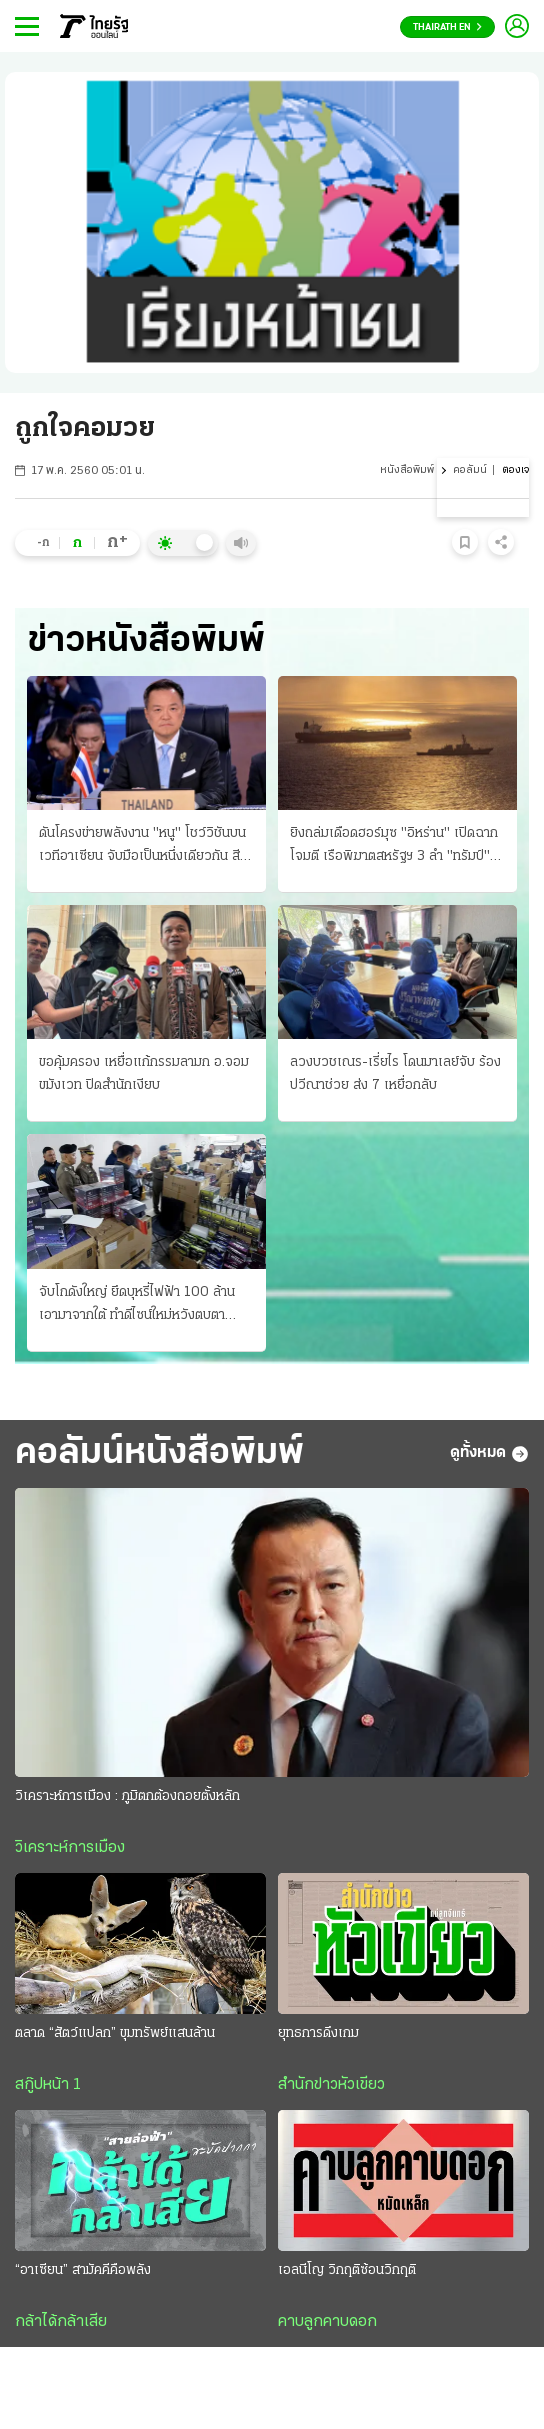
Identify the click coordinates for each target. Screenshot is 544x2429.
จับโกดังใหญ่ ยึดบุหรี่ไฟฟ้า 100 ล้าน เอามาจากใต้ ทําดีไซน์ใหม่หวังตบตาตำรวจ (137, 1306)
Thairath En (447, 27)
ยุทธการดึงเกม (318, 2033)
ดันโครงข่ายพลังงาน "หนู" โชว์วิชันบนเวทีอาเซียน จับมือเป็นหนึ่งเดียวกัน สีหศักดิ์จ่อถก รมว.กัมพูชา (143, 847)
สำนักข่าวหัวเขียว (331, 2085)
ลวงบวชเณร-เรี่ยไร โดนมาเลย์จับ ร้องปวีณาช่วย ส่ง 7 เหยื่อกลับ (395, 1074)
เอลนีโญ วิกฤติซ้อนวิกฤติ (347, 2270)
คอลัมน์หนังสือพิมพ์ (159, 1453)
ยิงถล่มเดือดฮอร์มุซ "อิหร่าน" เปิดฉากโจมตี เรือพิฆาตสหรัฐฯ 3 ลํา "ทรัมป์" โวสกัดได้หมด (394, 847)
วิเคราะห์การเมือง (70, 1848)
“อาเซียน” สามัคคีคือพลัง (83, 2270)
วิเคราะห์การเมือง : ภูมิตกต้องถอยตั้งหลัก (127, 1796)
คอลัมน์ (470, 470)
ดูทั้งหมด (489, 1454)
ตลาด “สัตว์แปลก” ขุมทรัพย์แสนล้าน (115, 2033)
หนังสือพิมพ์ (407, 470)
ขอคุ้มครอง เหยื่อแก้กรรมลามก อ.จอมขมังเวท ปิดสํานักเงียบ (144, 1074)
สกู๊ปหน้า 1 (48, 2085)
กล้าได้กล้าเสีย (61, 2322)
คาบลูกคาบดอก (327, 2322)
